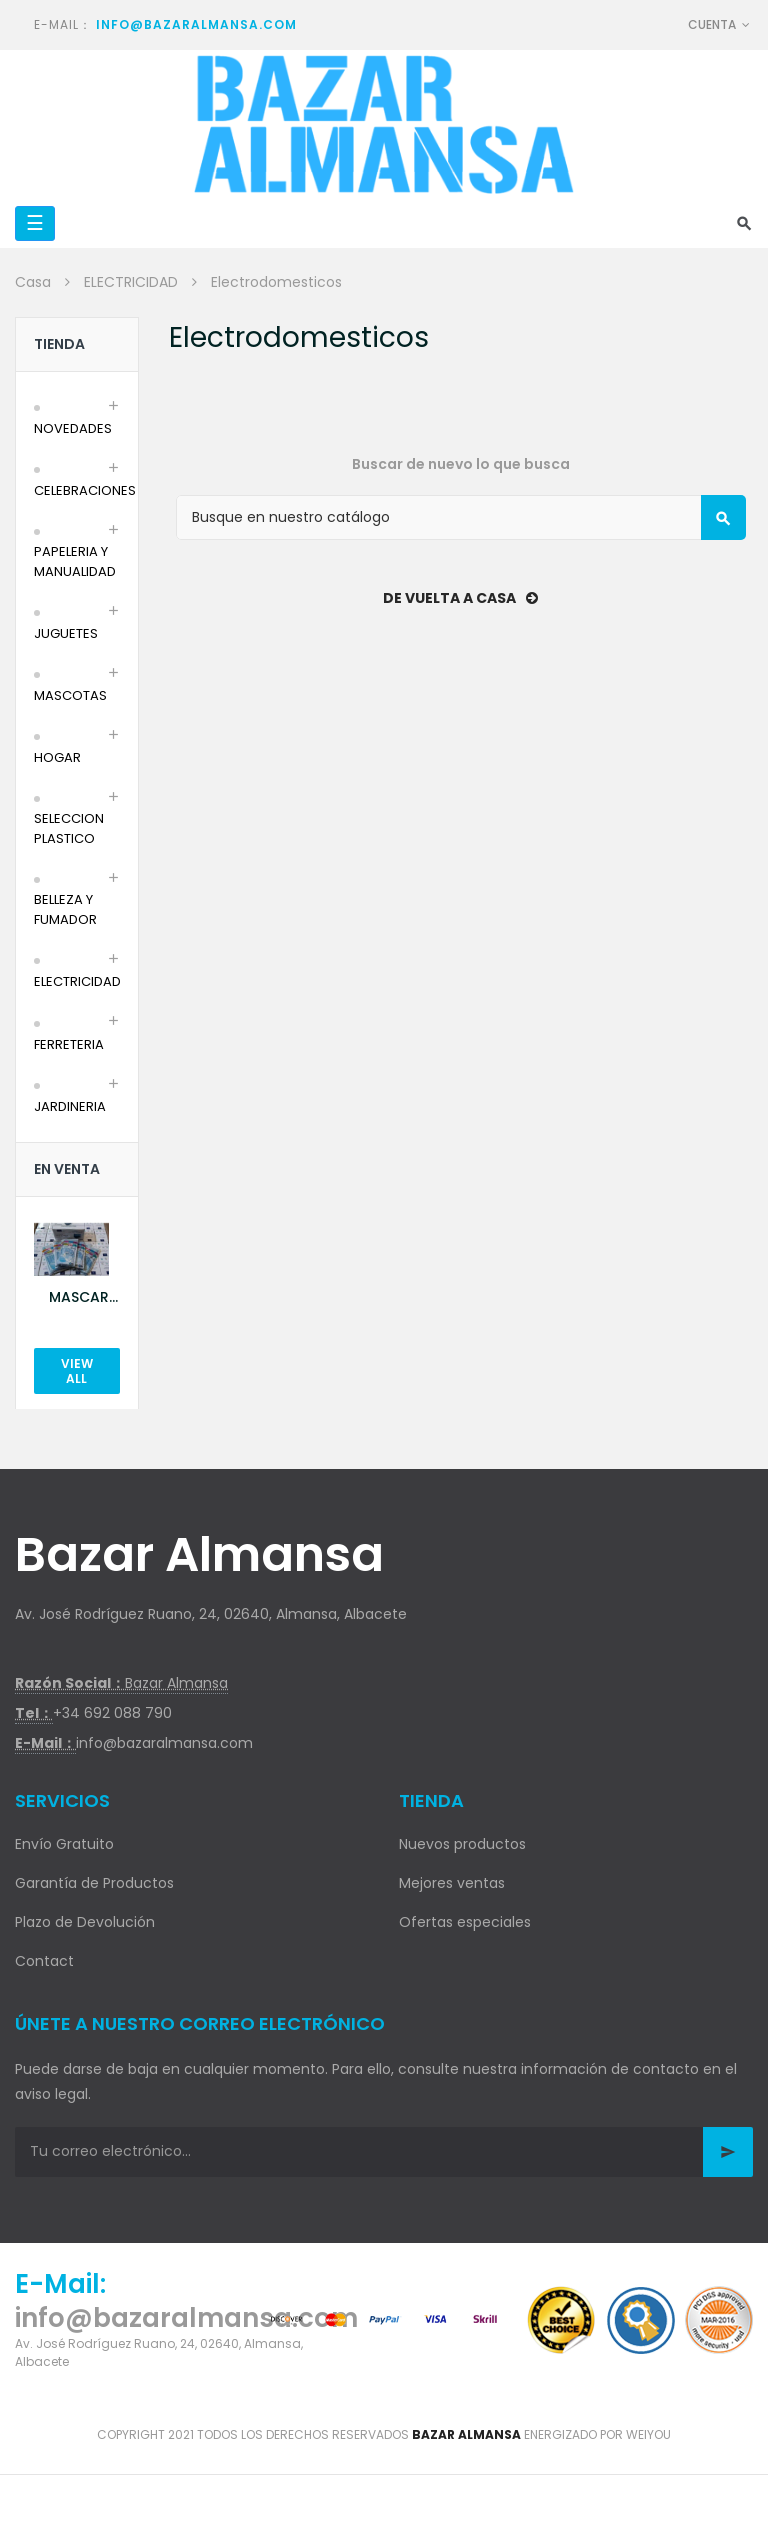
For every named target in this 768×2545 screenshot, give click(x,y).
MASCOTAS (70, 695)
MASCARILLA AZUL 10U (84, 1297)
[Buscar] (461, 517)
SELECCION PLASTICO (69, 828)
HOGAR (57, 757)
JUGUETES (66, 633)
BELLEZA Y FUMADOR (65, 909)
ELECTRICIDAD (77, 981)
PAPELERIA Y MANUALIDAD (75, 561)
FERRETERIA (69, 1044)
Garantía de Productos (94, 1883)
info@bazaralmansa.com (196, 24)
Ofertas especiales (465, 1922)
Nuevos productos (462, 1844)
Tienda (59, 344)
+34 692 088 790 (112, 1713)
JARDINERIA (70, 1106)
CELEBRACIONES (85, 490)
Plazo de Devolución (85, 1922)
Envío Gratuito (64, 1844)
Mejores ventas (452, 1883)
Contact (44, 1961)
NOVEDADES (73, 428)
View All (77, 1371)
